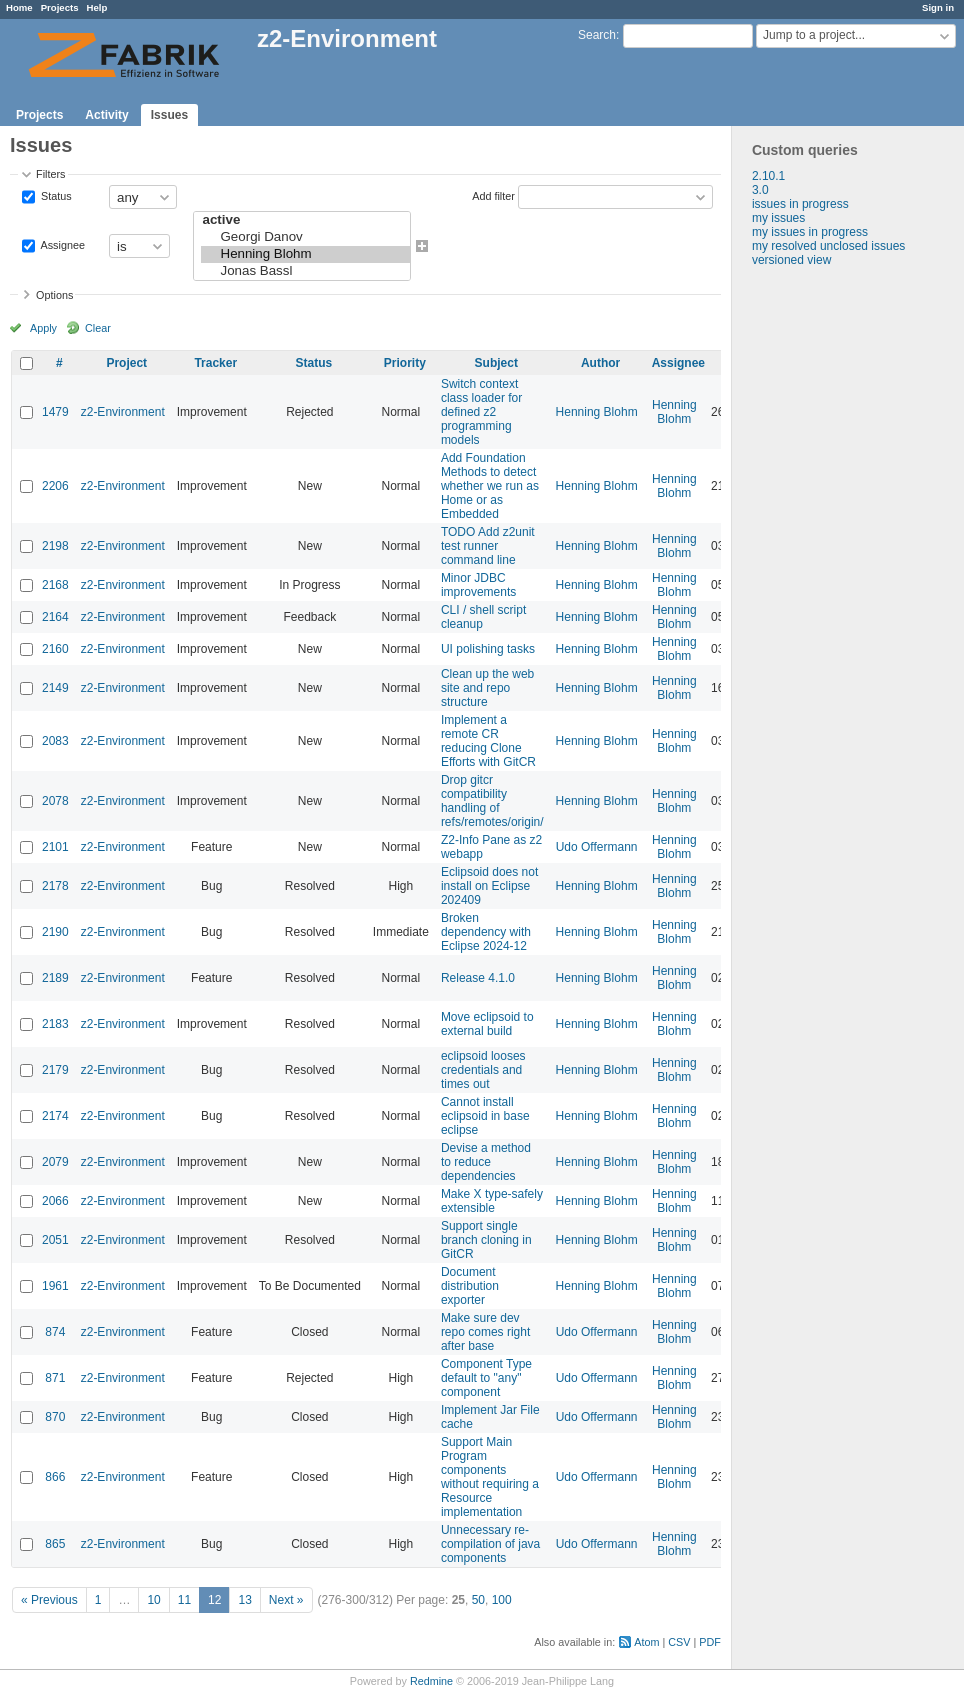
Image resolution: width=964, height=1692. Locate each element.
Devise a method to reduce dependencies (486, 1162)
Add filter (493, 196)
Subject (496, 363)
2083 (55, 741)
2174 (55, 1116)
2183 (55, 1024)
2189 (55, 978)
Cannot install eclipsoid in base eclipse (485, 1116)
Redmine (431, 1681)
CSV (679, 1642)
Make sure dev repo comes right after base (485, 1332)
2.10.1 (768, 176)
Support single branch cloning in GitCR (486, 1240)
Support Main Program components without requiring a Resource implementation (490, 1477)
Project (126, 363)
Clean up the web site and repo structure (487, 688)
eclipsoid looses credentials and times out (483, 1070)
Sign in (938, 7)
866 (55, 1477)
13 (244, 1600)
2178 (55, 886)
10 (153, 1600)
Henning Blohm (305, 254)
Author (600, 363)
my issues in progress (810, 232)
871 (55, 1378)
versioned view (791, 260)
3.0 (760, 190)
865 (55, 1544)
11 (184, 1600)
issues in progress (800, 204)
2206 (55, 486)
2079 (55, 1162)
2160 (55, 649)
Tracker (215, 363)
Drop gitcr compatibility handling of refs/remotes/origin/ (492, 801)
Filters (50, 174)
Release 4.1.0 (478, 978)
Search (597, 35)
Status (55, 196)
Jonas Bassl (305, 271)
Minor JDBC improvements (478, 585)
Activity (106, 115)
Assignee (61, 245)
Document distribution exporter (470, 1286)
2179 (55, 1070)
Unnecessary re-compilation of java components (490, 1544)
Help (97, 7)
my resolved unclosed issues (828, 246)
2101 (55, 847)
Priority (405, 363)
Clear (98, 328)
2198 (55, 546)
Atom (646, 1642)
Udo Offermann (597, 847)
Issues (169, 115)
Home (19, 7)
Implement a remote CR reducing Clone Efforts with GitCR (488, 741)
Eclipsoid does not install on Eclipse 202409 (489, 886)
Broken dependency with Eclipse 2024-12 (486, 932)
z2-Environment (123, 412)
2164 (55, 617)
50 (478, 1600)
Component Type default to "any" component (486, 1378)
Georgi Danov (305, 237)
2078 (55, 801)
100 (502, 1600)
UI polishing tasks (488, 649)
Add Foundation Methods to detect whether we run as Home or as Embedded (490, 486)
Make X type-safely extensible (492, 1201)
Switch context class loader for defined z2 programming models (481, 412)
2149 (55, 688)
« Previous (49, 1600)
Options (54, 295)
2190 (55, 932)
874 (55, 1332)
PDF (710, 1642)
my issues (778, 218)
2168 (55, 585)
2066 (55, 1201)
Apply (43, 328)
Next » (286, 1600)
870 (55, 1417)
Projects (60, 7)
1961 (55, 1286)
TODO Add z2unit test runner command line (488, 546)
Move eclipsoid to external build (487, 1024)
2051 (55, 1240)
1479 (55, 412)
